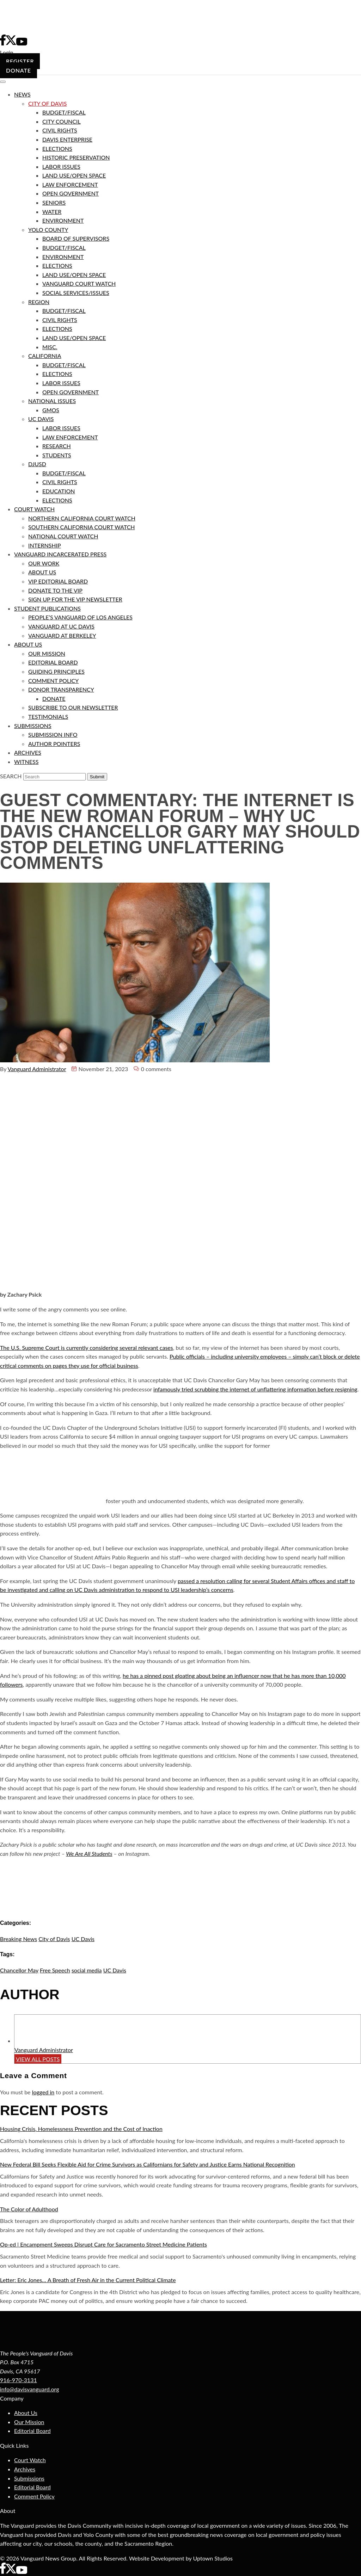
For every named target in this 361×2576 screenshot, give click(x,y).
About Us (25, 2412)
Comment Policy (34, 2496)
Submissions (29, 2478)
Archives (24, 2469)
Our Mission (29, 2422)
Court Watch (30, 2460)
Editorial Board (32, 2430)
